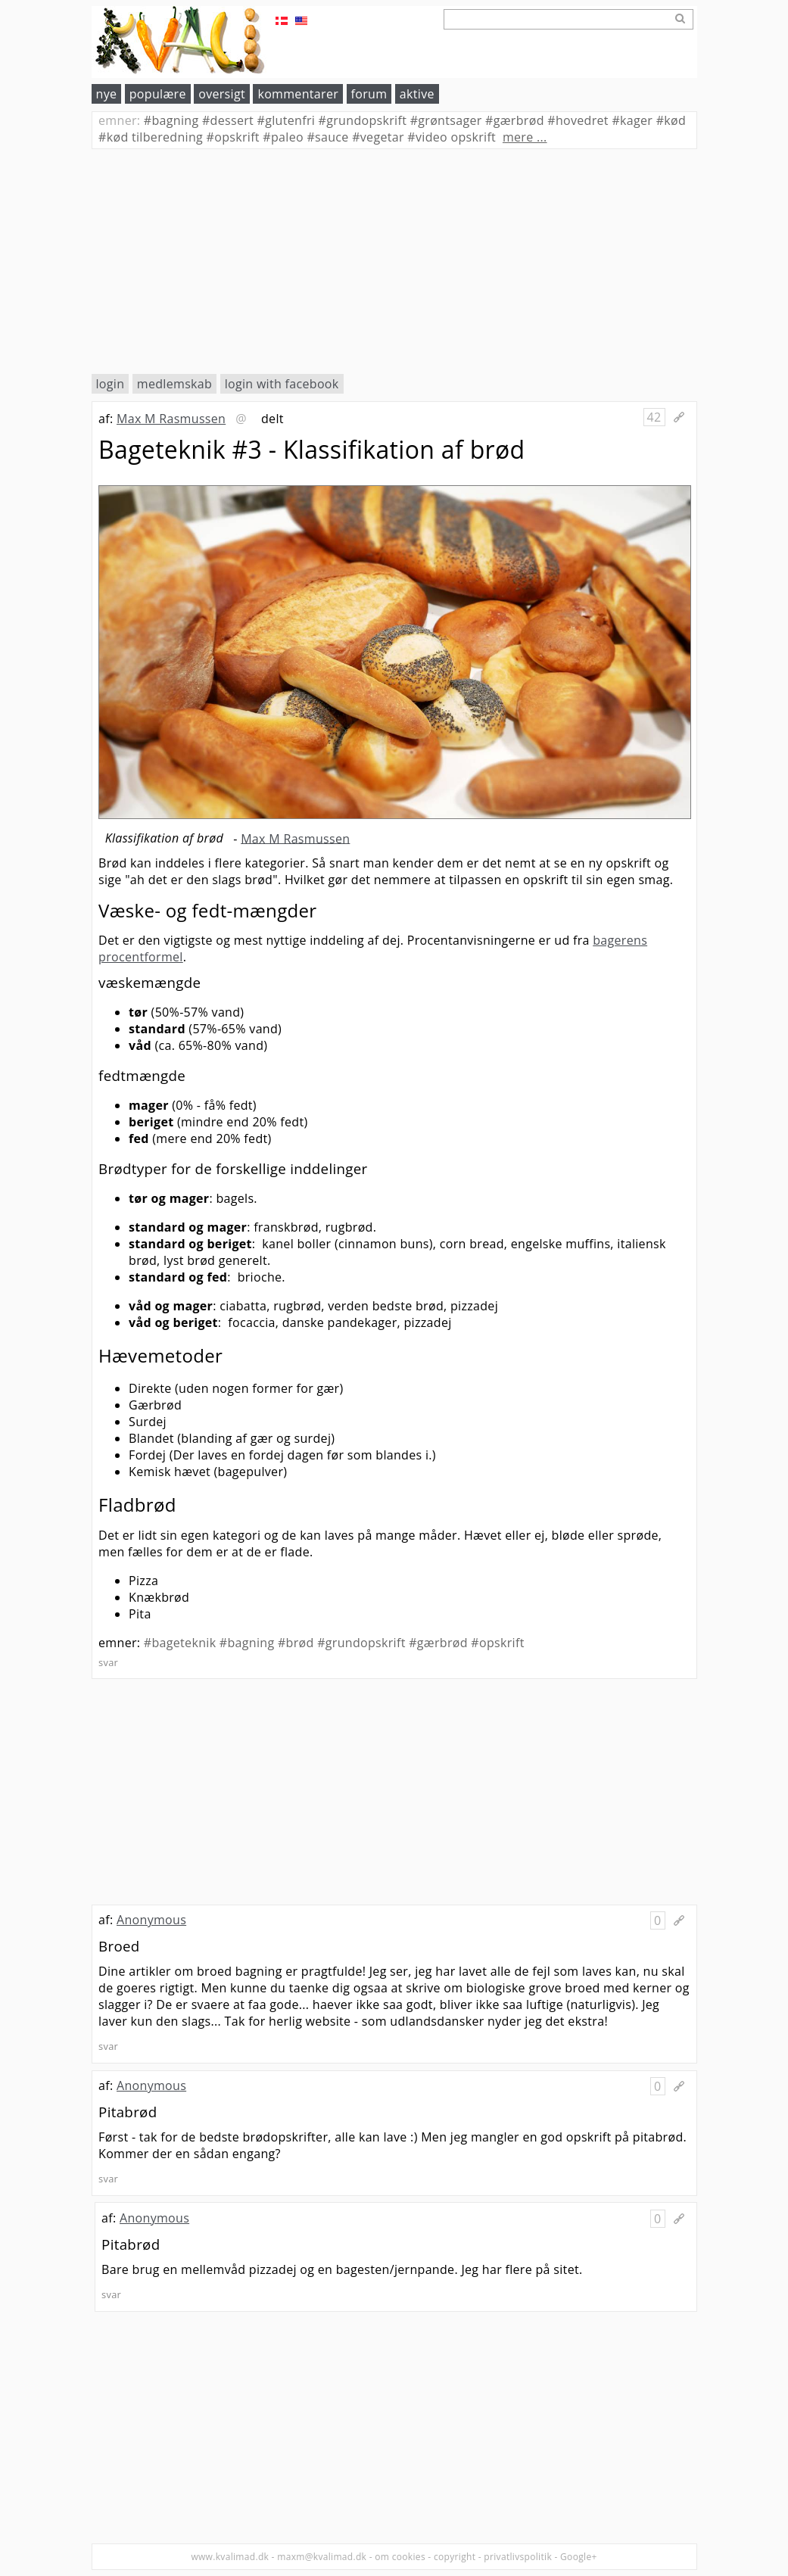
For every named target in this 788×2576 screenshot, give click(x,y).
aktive (417, 94)
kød (671, 120)
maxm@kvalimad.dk (321, 2556)
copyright (454, 2556)
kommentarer (297, 94)
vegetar (378, 137)
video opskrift (451, 137)
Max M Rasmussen (171, 418)
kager (632, 120)
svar (108, 1662)
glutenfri (286, 120)
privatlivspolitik (518, 2556)
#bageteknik (180, 1642)
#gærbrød (438, 1642)
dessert (228, 120)
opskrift (233, 137)
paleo (283, 137)
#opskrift (497, 1642)
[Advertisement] (394, 261)
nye (106, 94)
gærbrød (514, 120)
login (110, 383)
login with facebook (282, 383)
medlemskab (174, 383)
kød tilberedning (150, 137)
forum (369, 94)
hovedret (578, 120)
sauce (327, 137)
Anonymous (151, 1919)
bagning (171, 120)
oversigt (221, 94)
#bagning (247, 1642)
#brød (296, 1642)
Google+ (578, 2556)
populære (157, 94)
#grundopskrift (361, 1642)
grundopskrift (363, 120)
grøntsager (446, 120)
